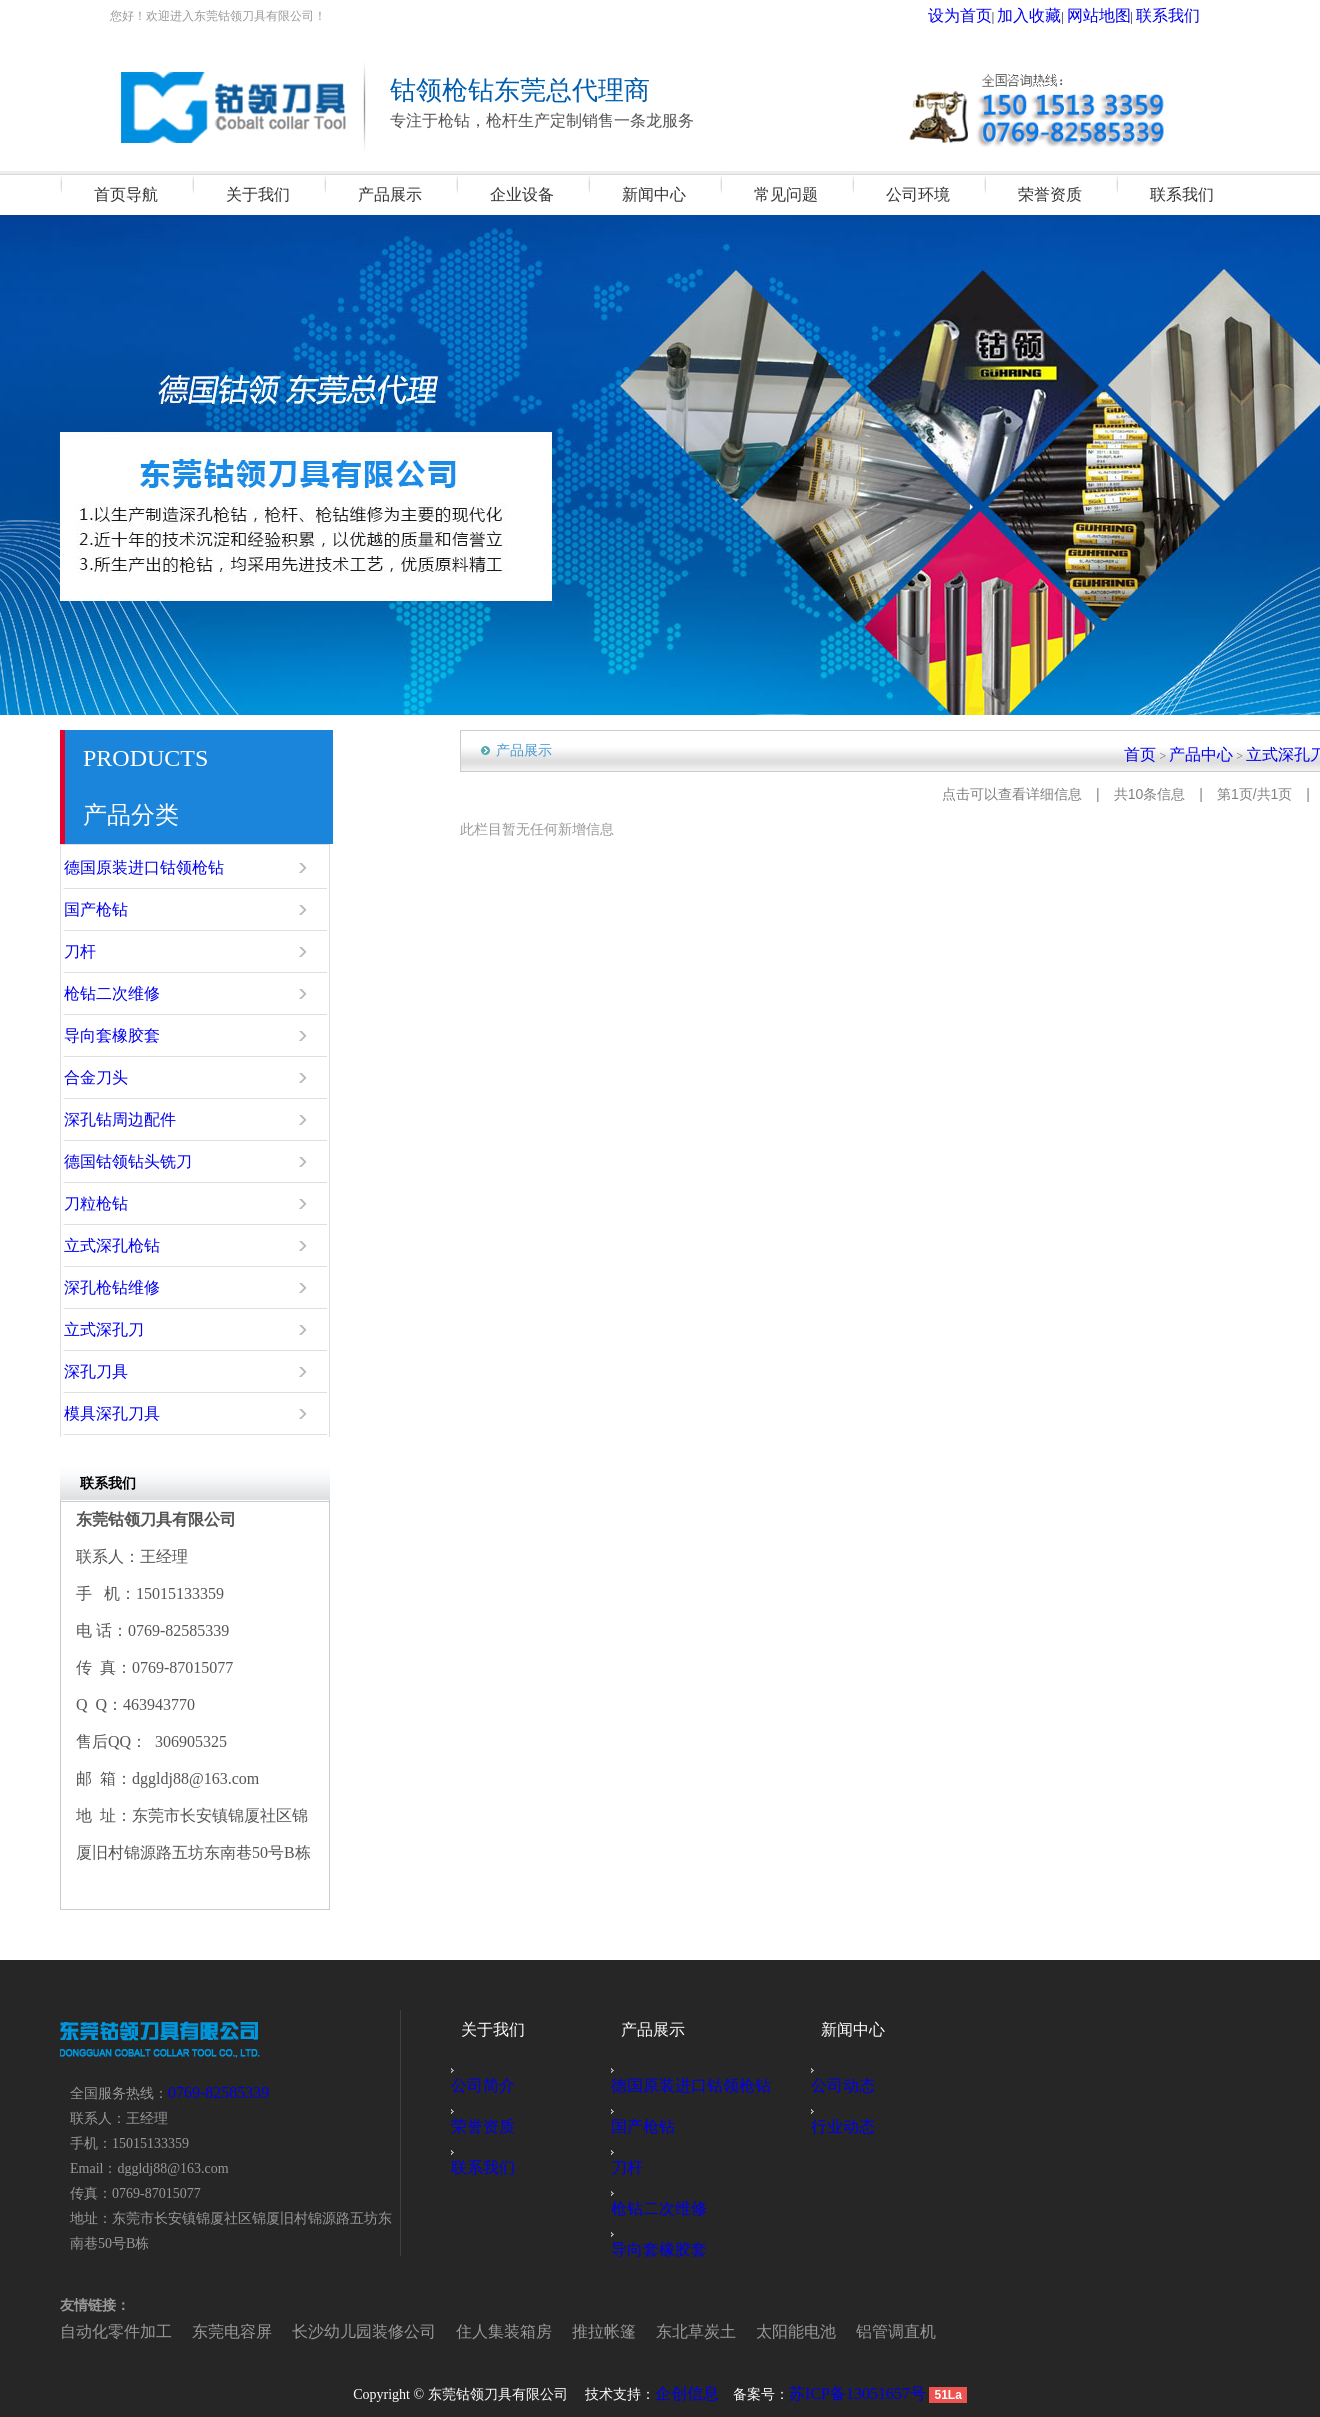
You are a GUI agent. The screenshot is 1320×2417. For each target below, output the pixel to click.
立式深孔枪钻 (135, 1246)
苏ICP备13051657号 (854, 2392)
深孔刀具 (123, 1372)
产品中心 (1229, 751)
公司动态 (854, 2085)
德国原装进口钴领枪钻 (159, 868)
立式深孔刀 (129, 1330)
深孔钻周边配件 (141, 1120)
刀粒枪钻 (123, 1204)
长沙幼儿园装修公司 (298, 2328)
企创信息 (696, 2392)
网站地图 (1123, 16)
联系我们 (1176, 16)
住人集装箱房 (408, 2328)
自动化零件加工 (102, 2328)
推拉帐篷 (488, 2328)
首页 (1180, 751)
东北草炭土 (562, 2328)
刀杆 (111, 952)
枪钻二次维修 (135, 994)
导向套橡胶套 (135, 1036)
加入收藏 (1069, 16)
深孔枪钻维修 (135, 1288)
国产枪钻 (123, 910)
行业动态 (854, 2126)
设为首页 (1016, 16)
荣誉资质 (494, 2126)
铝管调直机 (722, 2328)
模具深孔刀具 (135, 1414)
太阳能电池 (642, 2328)
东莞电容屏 (194, 2328)
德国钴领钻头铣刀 (147, 1162)
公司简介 (494, 2085)
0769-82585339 (212, 2092)
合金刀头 (123, 1078)
